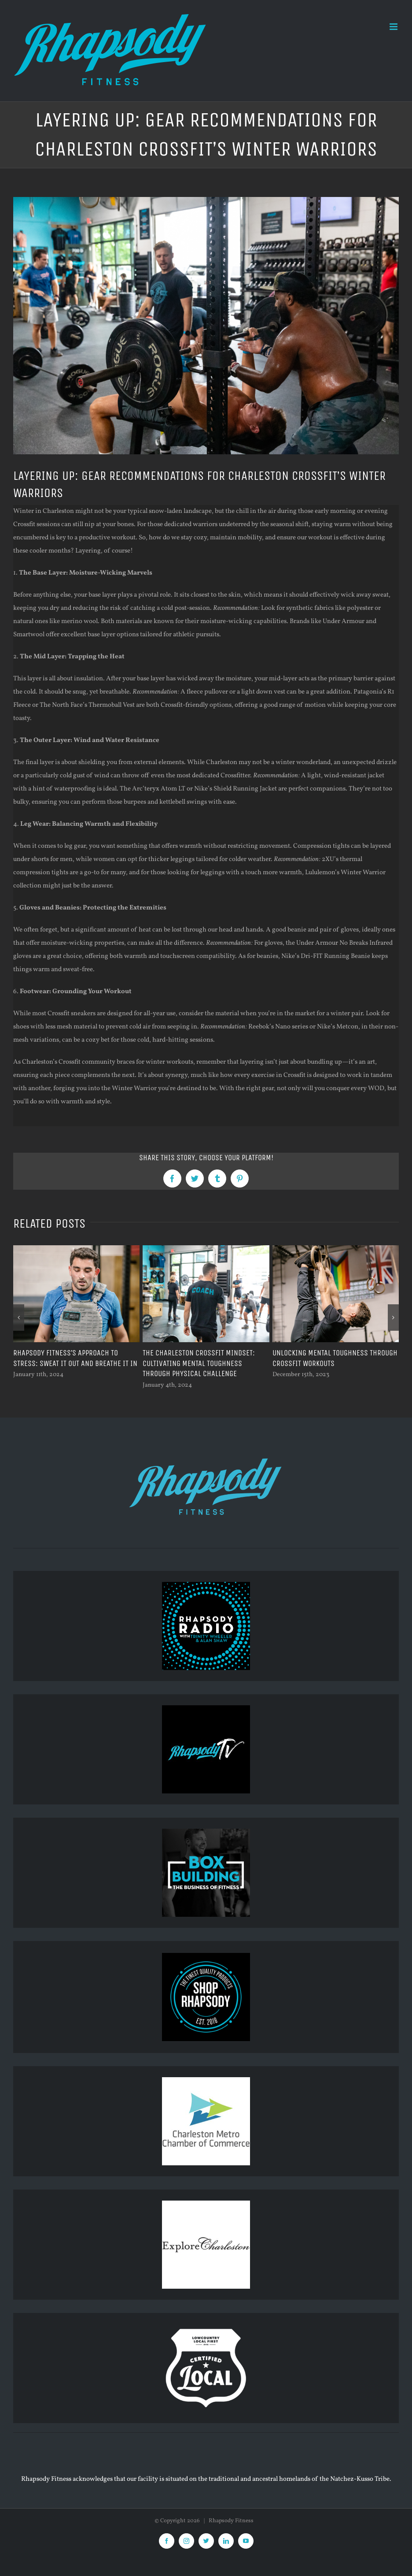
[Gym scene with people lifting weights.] (206, 325)
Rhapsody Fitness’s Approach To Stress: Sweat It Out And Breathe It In (76, 1358)
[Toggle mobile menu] (394, 26)
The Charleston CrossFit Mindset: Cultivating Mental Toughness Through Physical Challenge (199, 1363)
